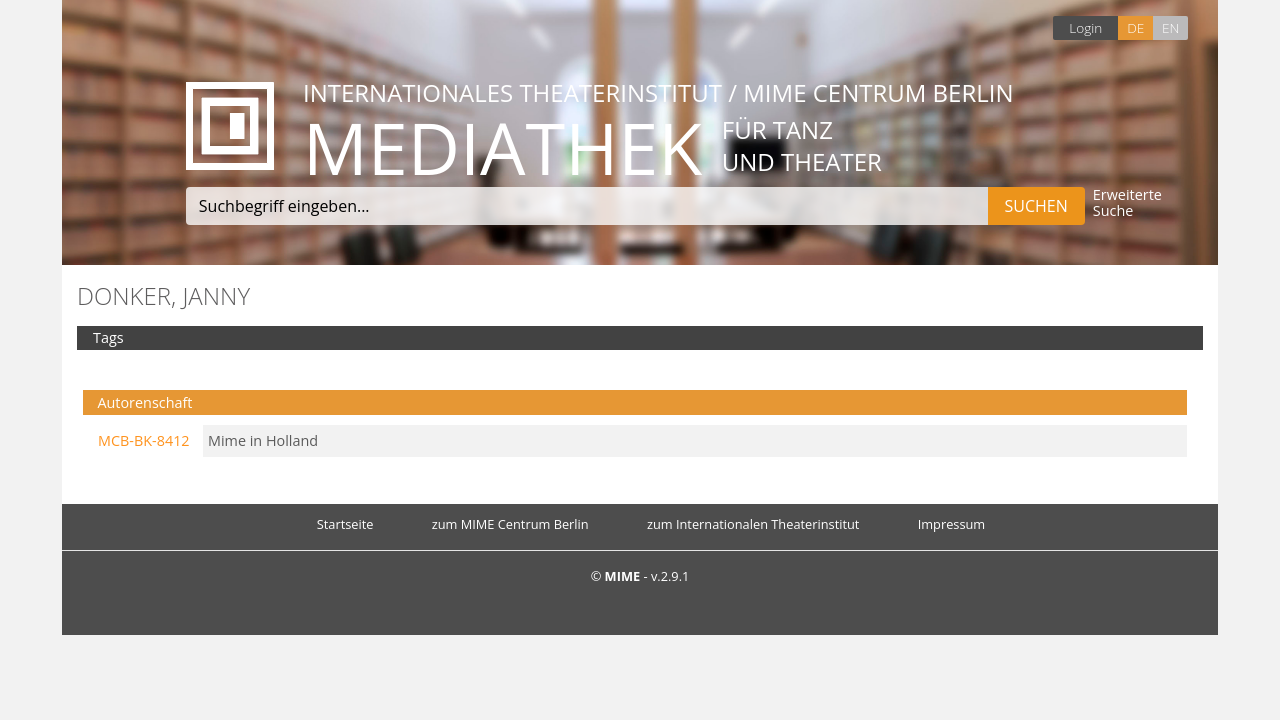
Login (1085, 27)
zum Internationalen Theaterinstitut (753, 524)
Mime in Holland (263, 440)
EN (1170, 27)
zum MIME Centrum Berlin (510, 524)
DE (1135, 27)
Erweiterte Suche (1127, 203)
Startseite (345, 524)
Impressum (952, 524)
